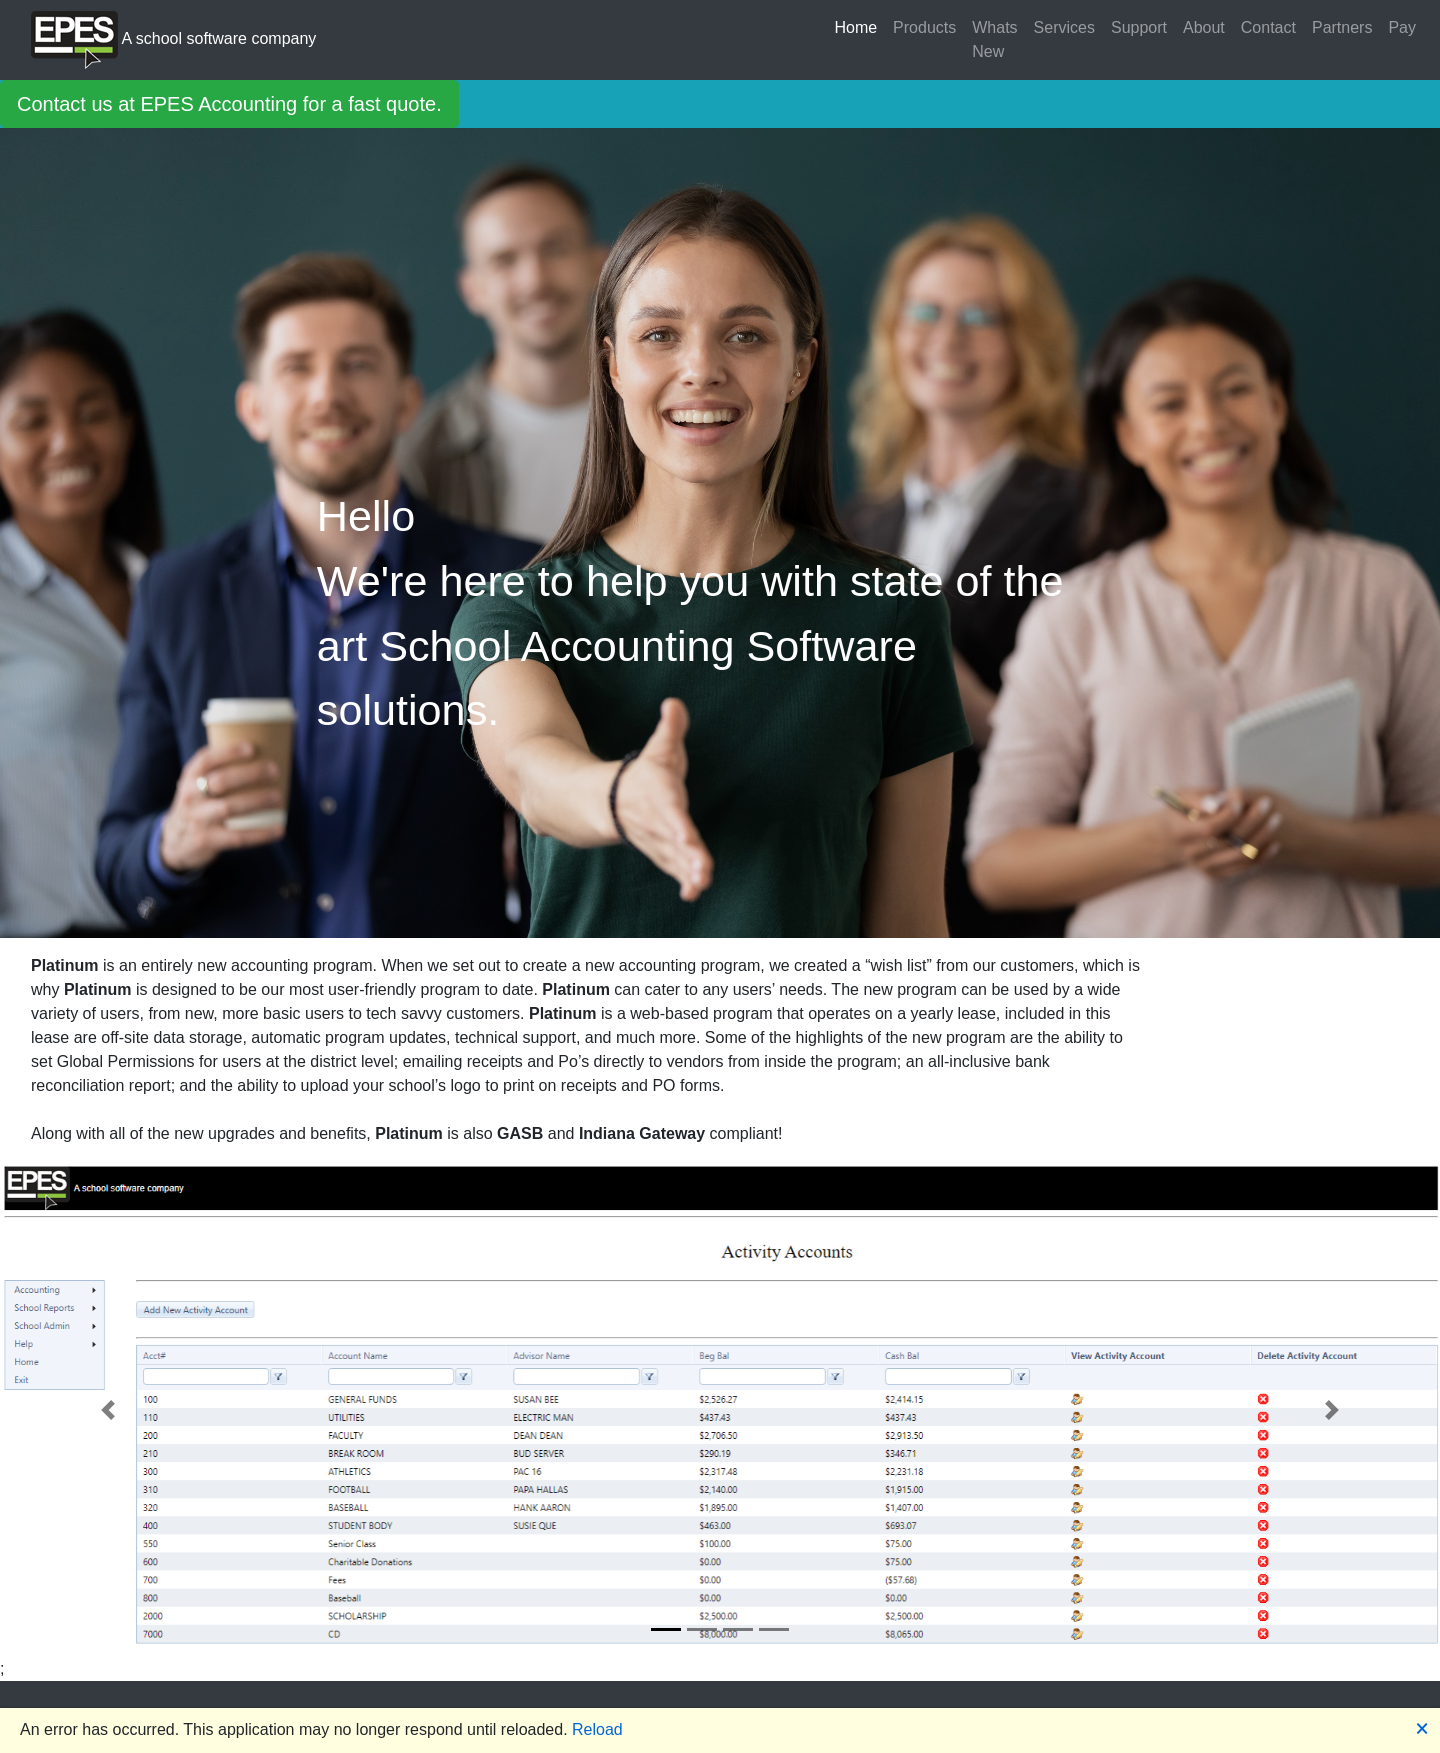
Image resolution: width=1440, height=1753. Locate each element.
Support (1139, 27)
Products (924, 27)
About (1204, 27)
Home (855, 27)
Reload (597, 1729)
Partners (1342, 27)
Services (1064, 27)
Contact (1268, 27)
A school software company (173, 40)
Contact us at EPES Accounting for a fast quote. (229, 104)
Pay (1402, 27)
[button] (108, 1409)
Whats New (994, 39)
